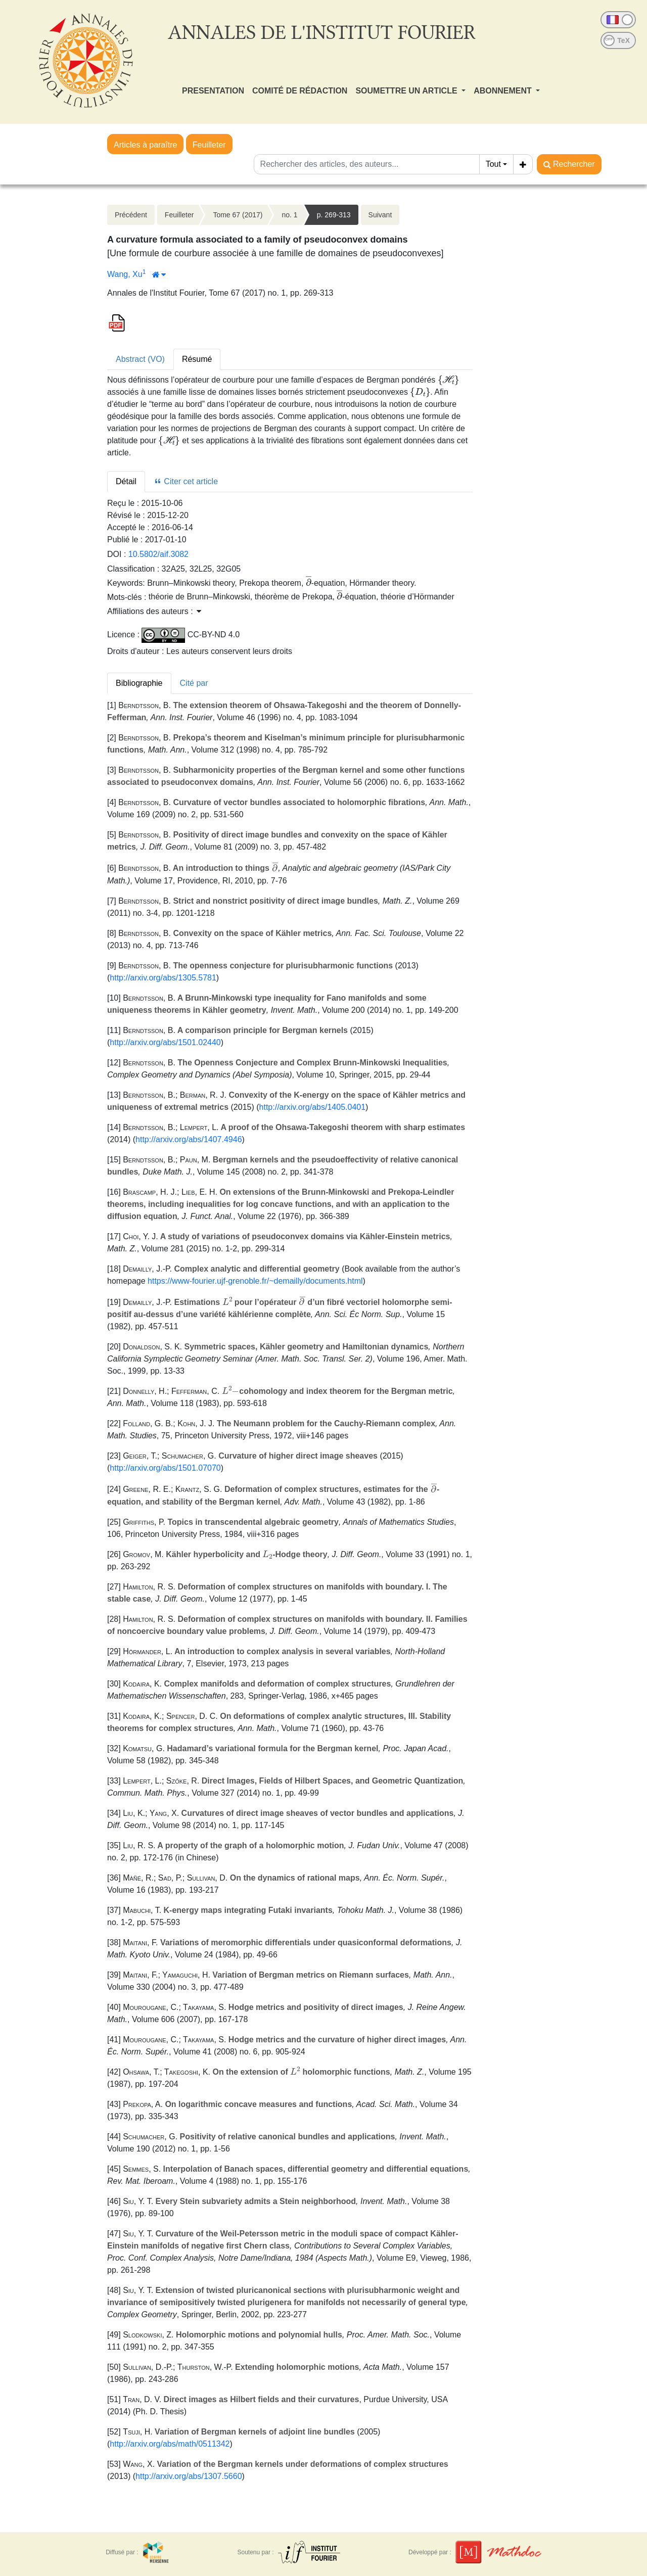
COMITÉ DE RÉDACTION (299, 90)
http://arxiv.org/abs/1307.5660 (188, 2476)
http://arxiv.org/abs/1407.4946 (188, 1139)
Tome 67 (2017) (237, 215)
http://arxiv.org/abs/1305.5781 (163, 977)
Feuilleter (209, 144)
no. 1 (289, 215)
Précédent (131, 215)
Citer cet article (186, 481)
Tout (493, 164)
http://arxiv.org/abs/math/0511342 (169, 2444)
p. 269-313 (334, 215)
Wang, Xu (125, 274)
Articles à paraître (145, 144)
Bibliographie (139, 683)
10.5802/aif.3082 (158, 554)
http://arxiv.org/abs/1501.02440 (165, 1042)
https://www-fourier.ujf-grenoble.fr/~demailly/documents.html (255, 1281)
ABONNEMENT (504, 90)
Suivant (380, 215)
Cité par (194, 683)
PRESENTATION (213, 90)
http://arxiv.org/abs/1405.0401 (312, 1107)
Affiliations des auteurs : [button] (154, 611)
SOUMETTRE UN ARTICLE (407, 90)
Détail (126, 481)
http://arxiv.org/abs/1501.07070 (165, 1468)
